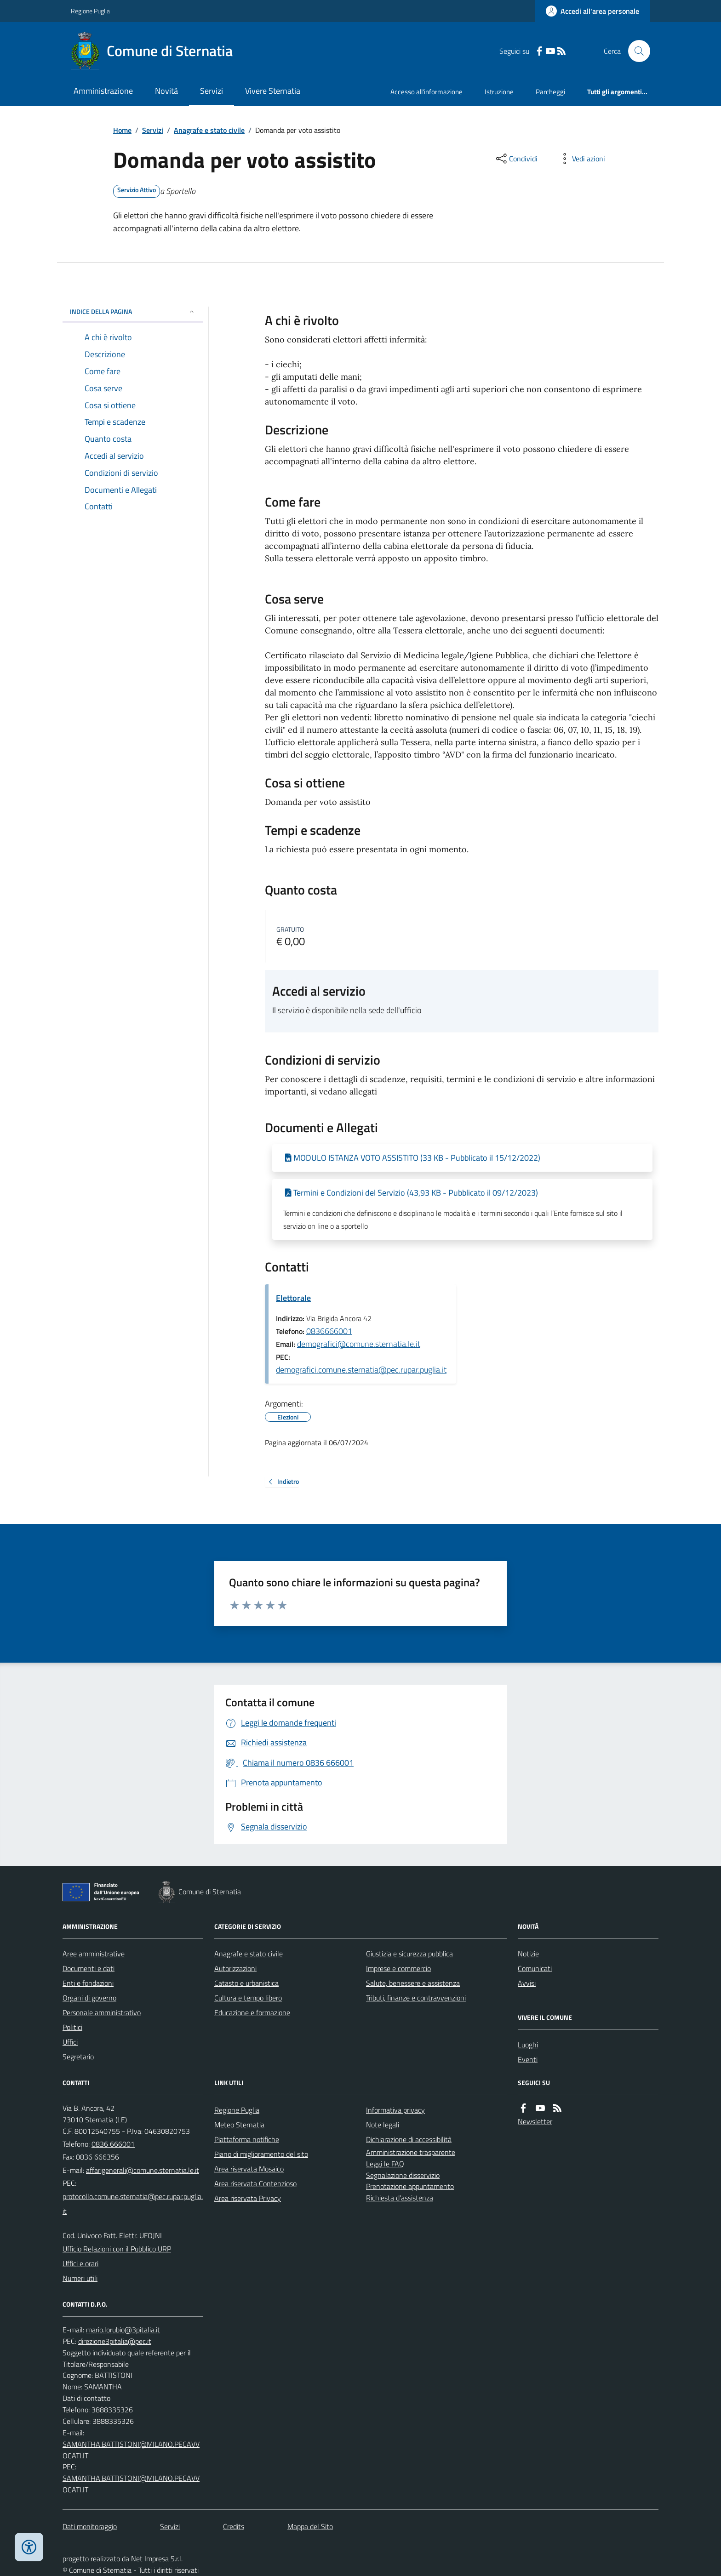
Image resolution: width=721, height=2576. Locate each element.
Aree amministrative (94, 1953)
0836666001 (329, 1331)
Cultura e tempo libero (248, 1997)
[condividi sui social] (515, 158)
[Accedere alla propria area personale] (592, 11)
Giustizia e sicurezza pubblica (409, 1953)
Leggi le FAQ (385, 2163)
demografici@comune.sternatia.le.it (358, 1344)
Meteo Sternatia (239, 2124)
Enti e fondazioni (88, 1983)
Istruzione (499, 91)
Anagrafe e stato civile (209, 130)
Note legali (382, 2124)
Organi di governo (89, 1997)
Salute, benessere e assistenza (413, 1983)
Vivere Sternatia (272, 91)
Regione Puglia (90, 11)
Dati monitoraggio (90, 2526)
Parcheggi (550, 91)
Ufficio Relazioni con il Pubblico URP (117, 2248)
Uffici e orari (80, 2263)
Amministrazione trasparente (410, 2152)
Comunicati (535, 1968)
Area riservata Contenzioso (255, 2183)
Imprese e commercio (398, 1968)
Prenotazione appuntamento (410, 2186)
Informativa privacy (395, 2109)
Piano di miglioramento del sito (261, 2154)
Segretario (78, 2056)
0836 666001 (113, 2143)
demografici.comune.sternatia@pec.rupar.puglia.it (361, 1369)
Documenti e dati (88, 1968)
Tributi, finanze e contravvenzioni (416, 1997)
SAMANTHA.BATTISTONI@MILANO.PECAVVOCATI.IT (131, 2450)
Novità (166, 91)
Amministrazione (103, 91)
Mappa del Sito (310, 2526)
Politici (72, 2027)
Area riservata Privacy (247, 2198)
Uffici (70, 2041)
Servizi (211, 91)
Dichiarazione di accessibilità (409, 2139)
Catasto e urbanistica (246, 1983)
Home (122, 130)
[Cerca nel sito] (635, 51)
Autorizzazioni (235, 1968)
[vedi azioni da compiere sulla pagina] (581, 158)
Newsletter (535, 2121)
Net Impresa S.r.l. (157, 2558)
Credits (233, 2526)
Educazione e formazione (252, 2012)
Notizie (528, 1953)
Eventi (528, 2059)
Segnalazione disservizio (403, 2175)
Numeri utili (80, 2278)
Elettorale (293, 1298)
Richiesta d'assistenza (399, 2197)
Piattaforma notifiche (246, 2139)
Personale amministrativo (102, 2012)
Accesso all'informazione (426, 91)
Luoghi (528, 2044)
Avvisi (527, 1983)
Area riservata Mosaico (249, 2168)
